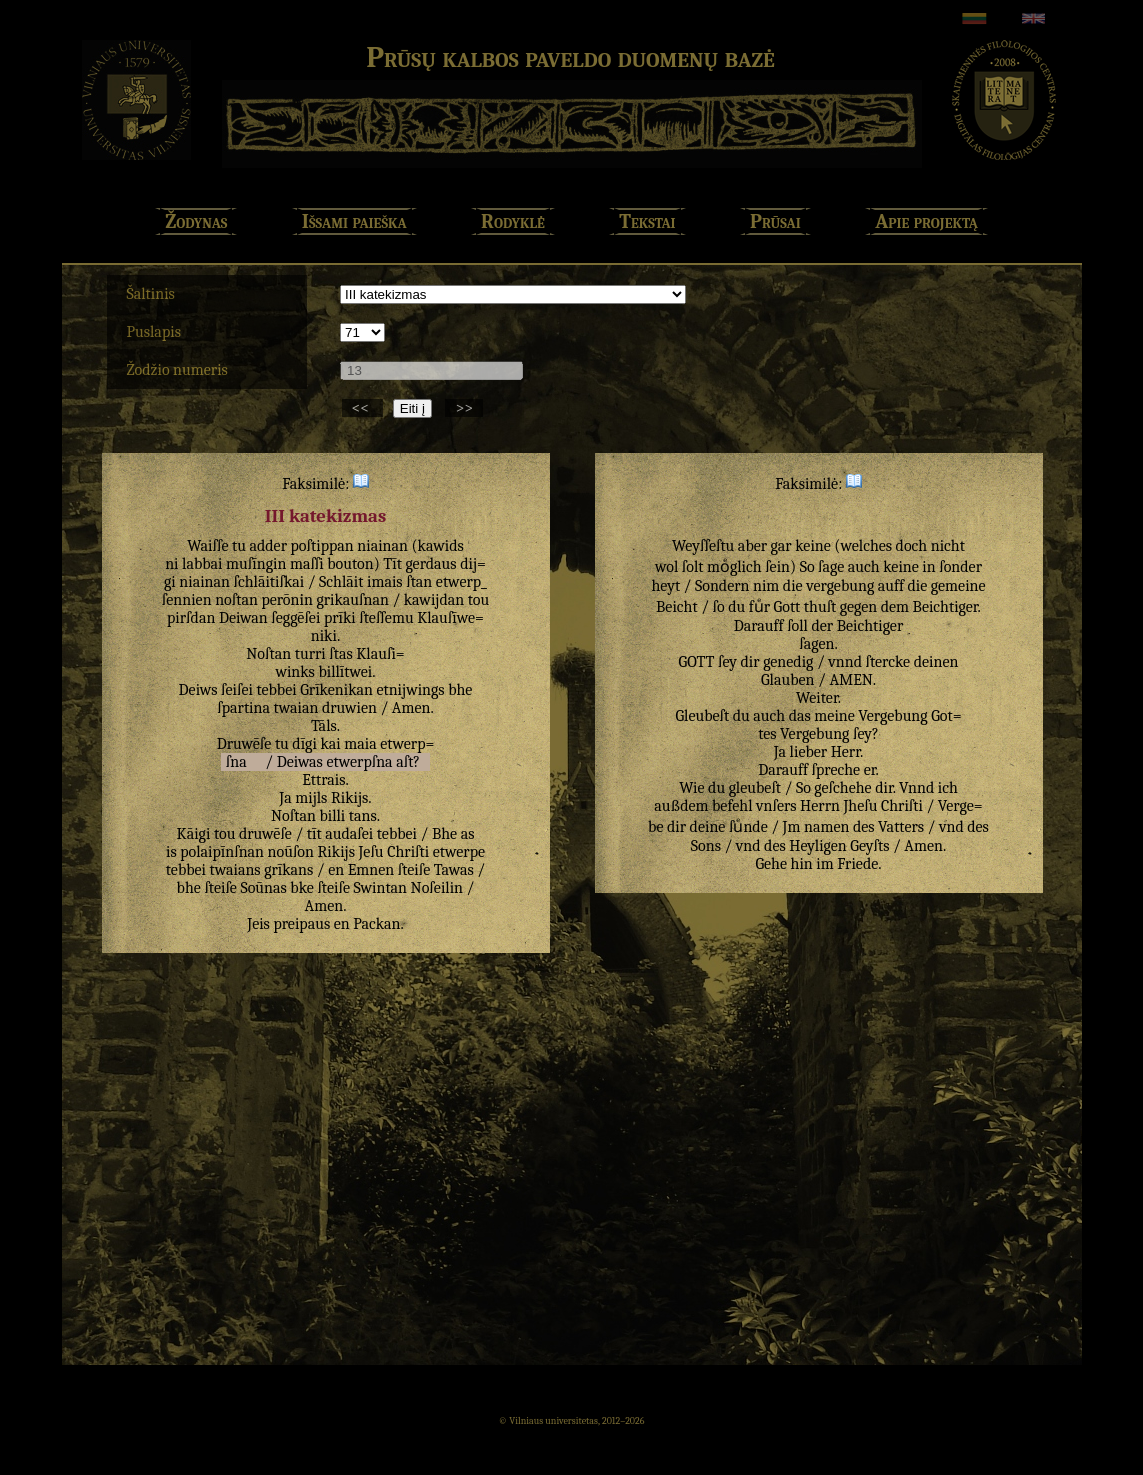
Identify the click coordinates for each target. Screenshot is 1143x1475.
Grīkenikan (336, 690)
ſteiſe (414, 870)
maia (360, 744)
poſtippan (322, 546)
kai (330, 744)
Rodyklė (513, 221)
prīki (340, 618)
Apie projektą (926, 221)
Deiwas (300, 762)
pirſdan (191, 618)
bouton (350, 564)
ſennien (187, 600)
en (336, 870)
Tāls (324, 726)
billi (332, 816)
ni (171, 564)
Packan (376, 924)
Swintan (380, 888)
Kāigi (194, 834)
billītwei (345, 672)
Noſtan (268, 654)
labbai (202, 564)
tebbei (276, 690)
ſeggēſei (295, 618)
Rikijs (349, 798)
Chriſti (408, 852)
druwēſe (265, 834)
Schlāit (341, 582)
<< (362, 408)
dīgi (304, 744)
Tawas (454, 870)
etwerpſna (359, 762)
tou (478, 600)
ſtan (419, 582)
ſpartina (243, 708)
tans (363, 816)
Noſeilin (437, 888)
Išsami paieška (354, 221)
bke (302, 888)
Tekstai (647, 221)
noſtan (236, 600)
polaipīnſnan (222, 852)
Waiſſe (207, 546)
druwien (349, 708)
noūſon (291, 852)
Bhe (444, 834)
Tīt (392, 564)
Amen (411, 708)
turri (310, 654)
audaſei (349, 834)
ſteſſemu (386, 618)
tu (239, 546)
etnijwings (410, 690)
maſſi (307, 564)
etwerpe (459, 852)
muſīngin (256, 564)
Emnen (371, 870)
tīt (314, 834)
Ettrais (323, 780)
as (468, 834)
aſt (404, 762)
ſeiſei (237, 690)
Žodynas (196, 221)
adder (268, 546)
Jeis (258, 924)
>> (464, 408)
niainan (382, 546)
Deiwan (243, 618)
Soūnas (263, 888)
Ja (285, 798)
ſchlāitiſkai (269, 582)
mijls (311, 798)
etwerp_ (461, 582)
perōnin (286, 600)
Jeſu (370, 852)
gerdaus (430, 564)
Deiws (198, 690)
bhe (460, 690)
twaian (296, 708)
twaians (235, 870)
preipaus (301, 924)
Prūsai (775, 221)
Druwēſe (244, 744)
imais (385, 582)
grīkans (288, 870)
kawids (441, 546)
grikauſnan (352, 600)
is (171, 852)
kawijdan (434, 600)
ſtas (340, 654)
